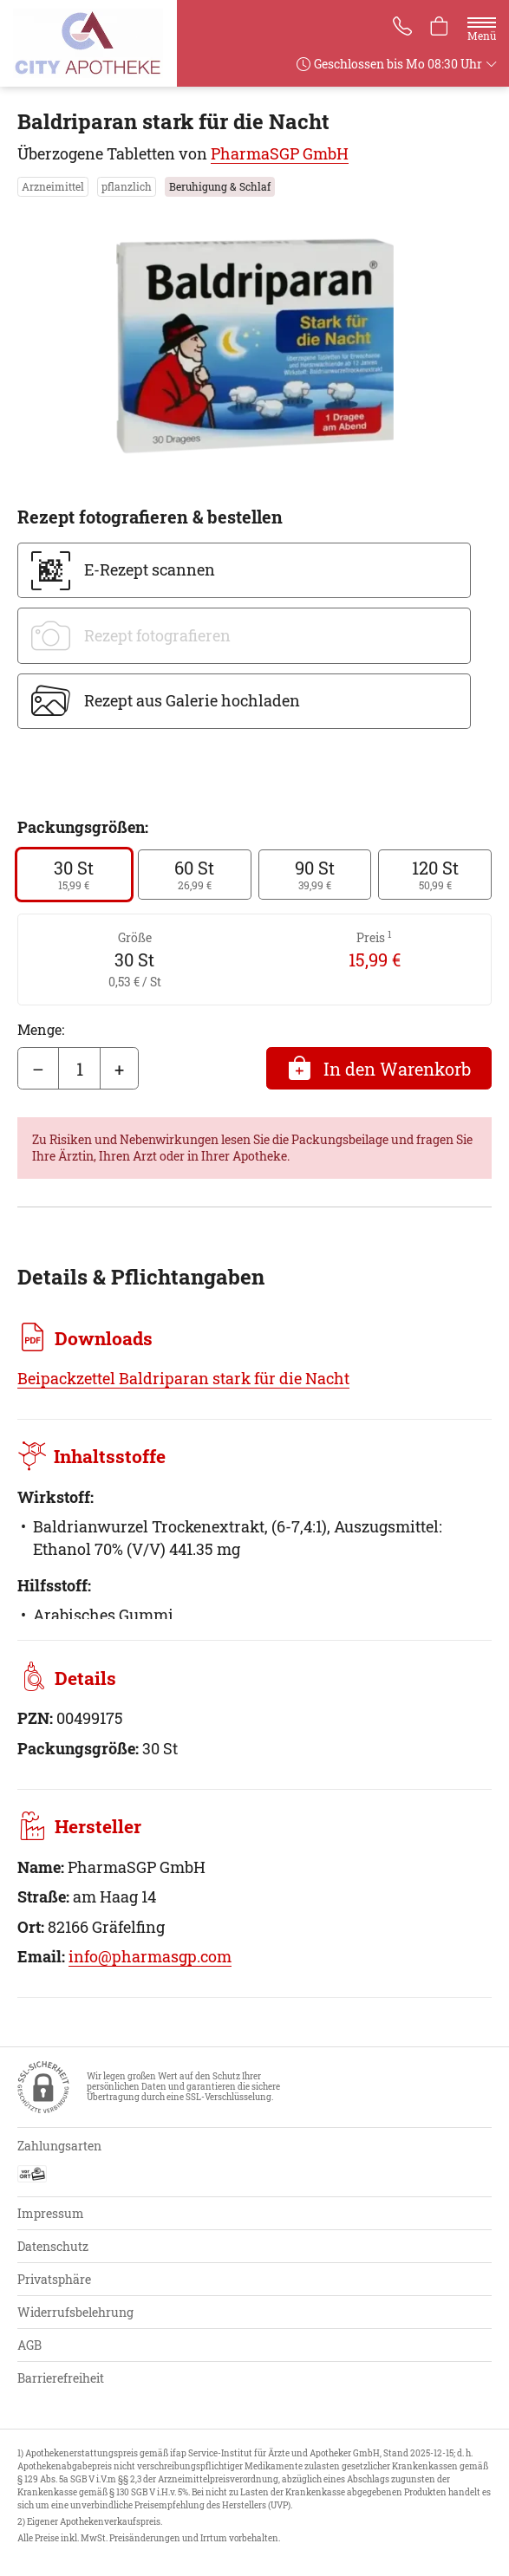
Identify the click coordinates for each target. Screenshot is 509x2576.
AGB (29, 2345)
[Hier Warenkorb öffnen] (439, 27)
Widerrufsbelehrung (75, 2312)
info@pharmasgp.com (150, 1956)
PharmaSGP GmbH (280, 153)
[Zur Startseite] (95, 43)
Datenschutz (52, 2246)
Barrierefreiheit (60, 2378)
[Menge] (79, 1068)
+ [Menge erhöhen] (119, 1068)
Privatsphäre (54, 2279)
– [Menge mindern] (38, 1068)
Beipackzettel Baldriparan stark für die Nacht (183, 1378)
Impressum (50, 2213)
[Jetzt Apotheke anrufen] (399, 27)
